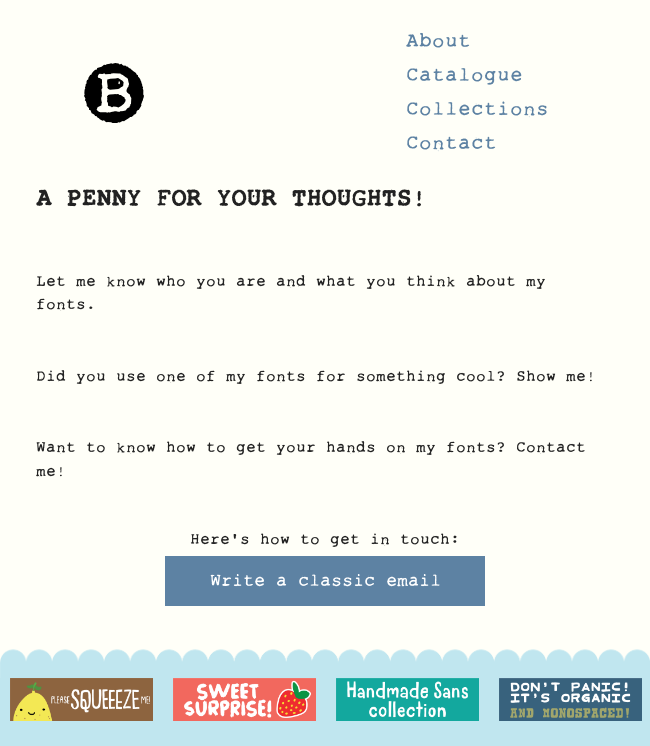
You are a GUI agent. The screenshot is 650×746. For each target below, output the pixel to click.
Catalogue (464, 81)
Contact (451, 149)
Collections (477, 115)
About (438, 47)
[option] (81, 699)
